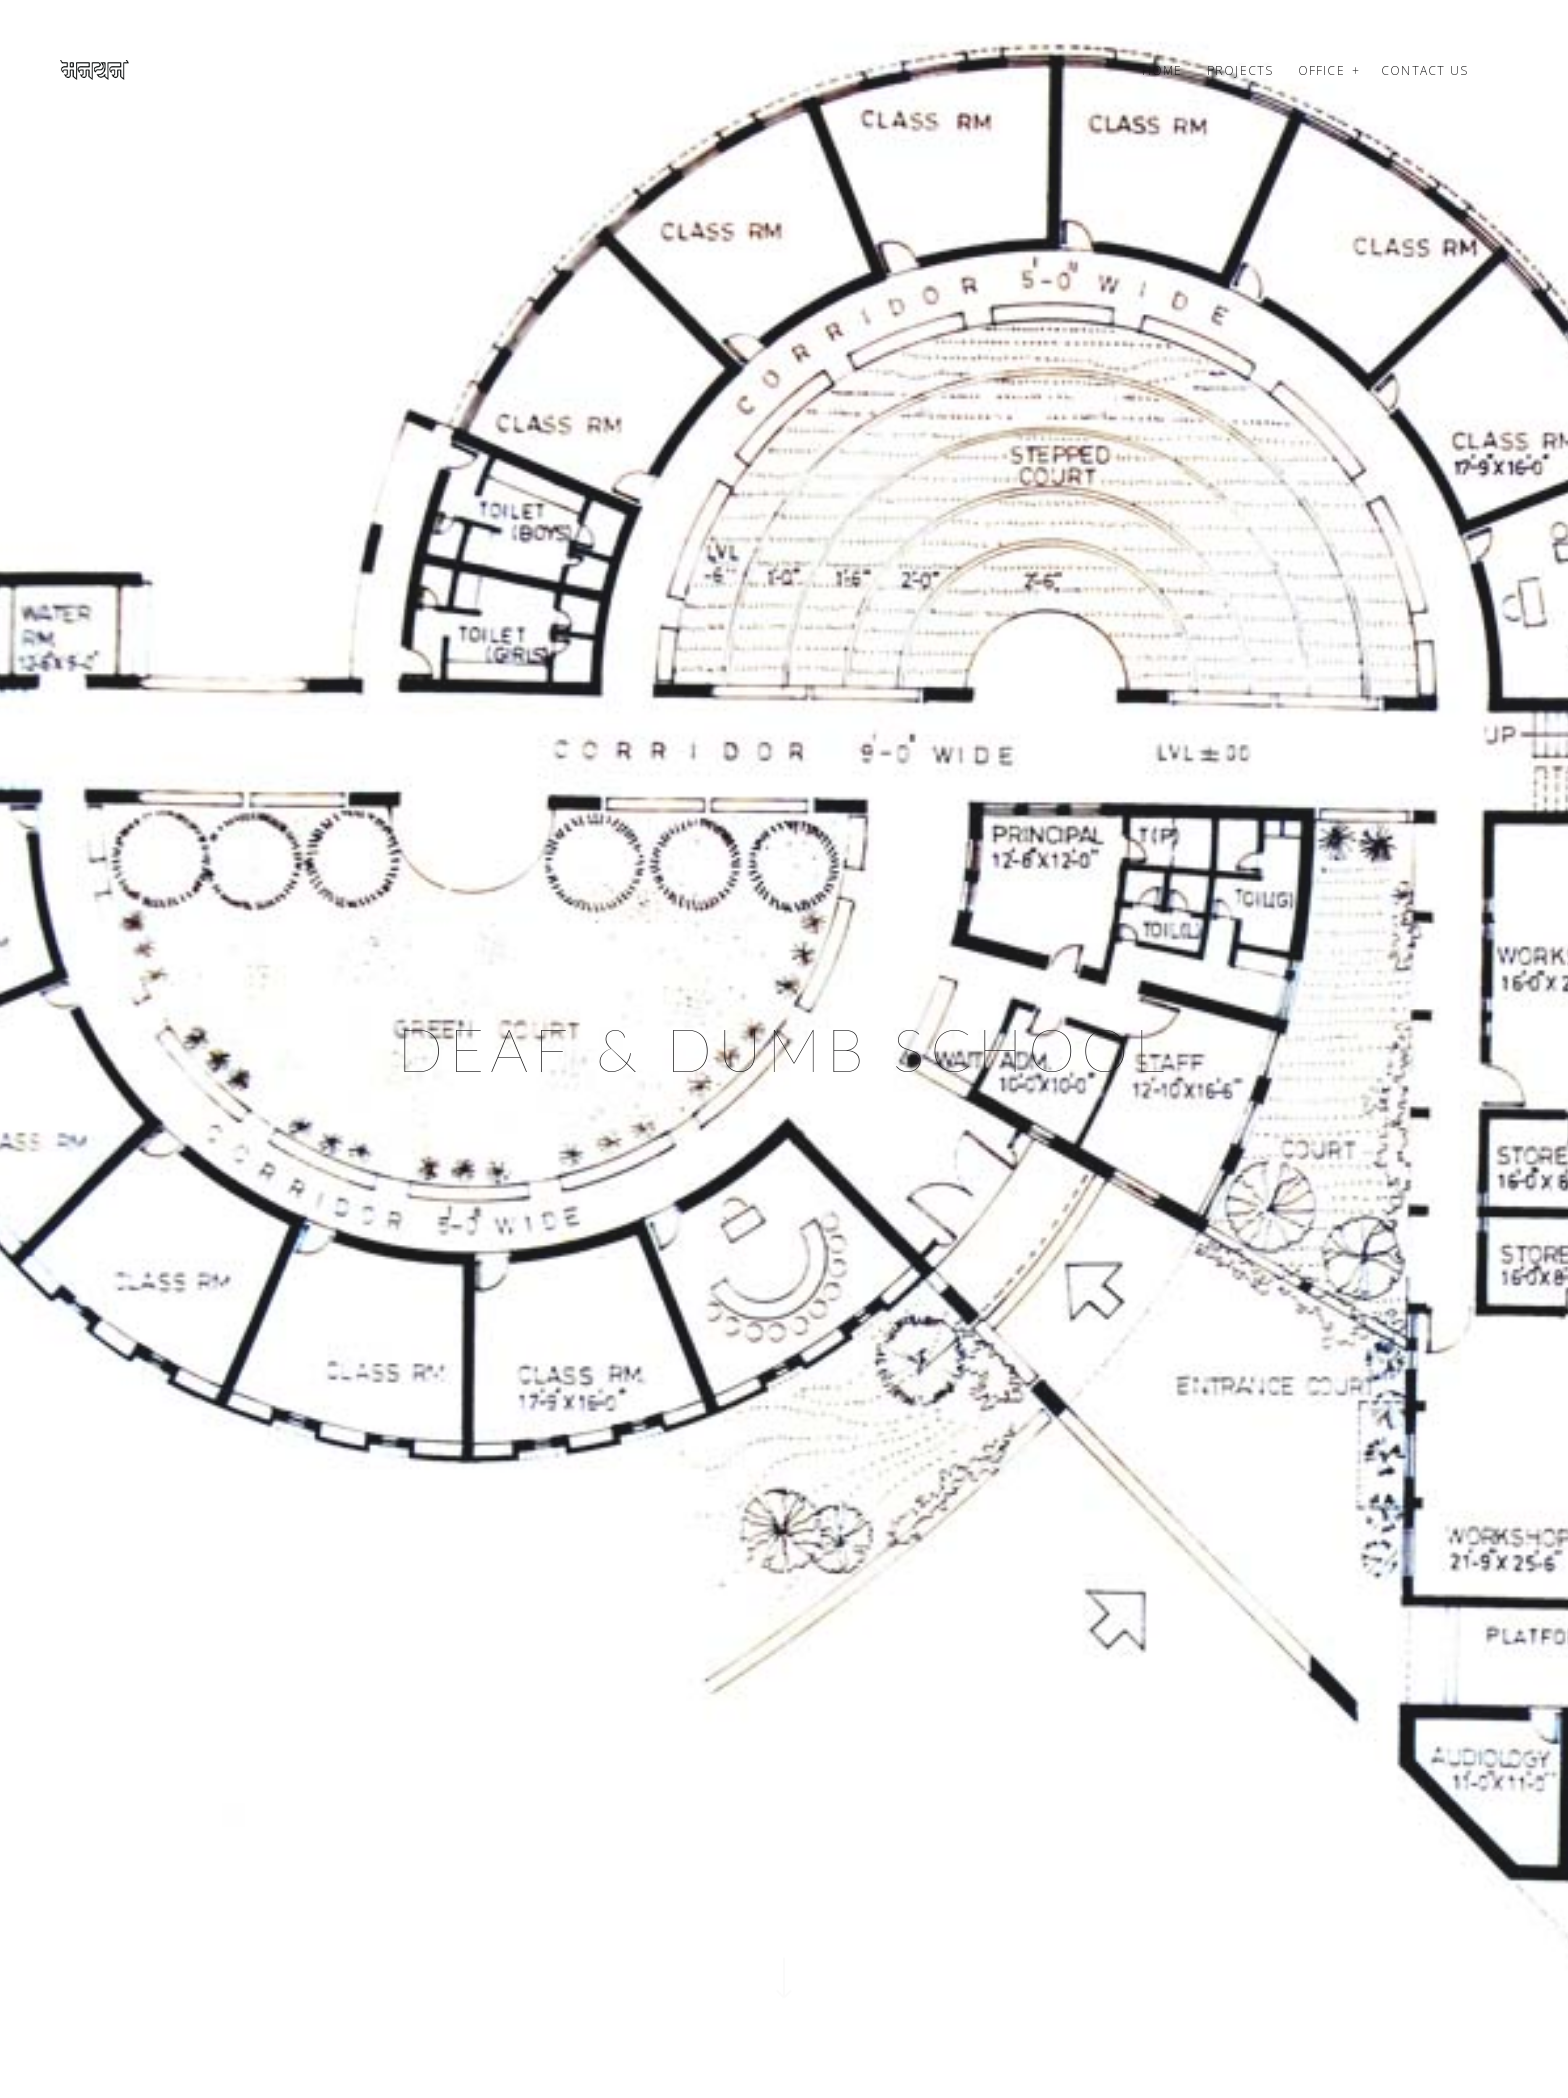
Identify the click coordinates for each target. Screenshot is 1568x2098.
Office (1321, 70)
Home (1162, 70)
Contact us (1424, 70)
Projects (1240, 70)
